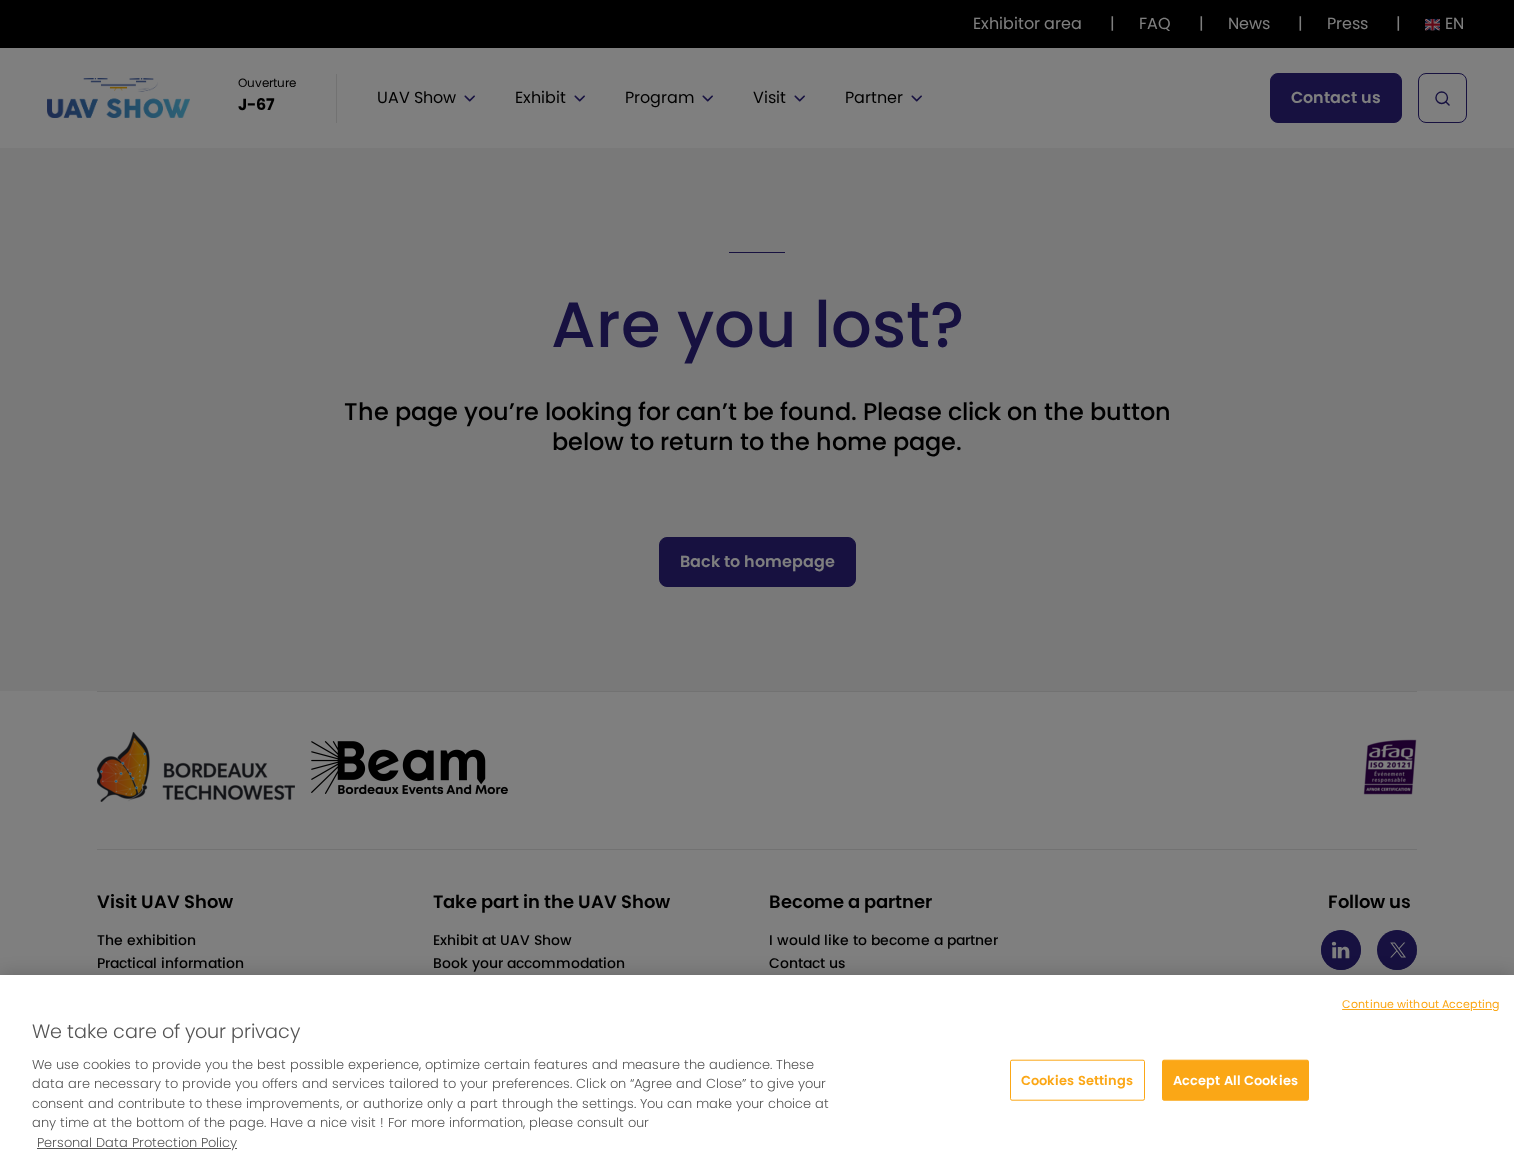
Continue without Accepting (1420, 1018)
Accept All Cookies (1235, 1093)
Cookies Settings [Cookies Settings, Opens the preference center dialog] (1077, 1093)
